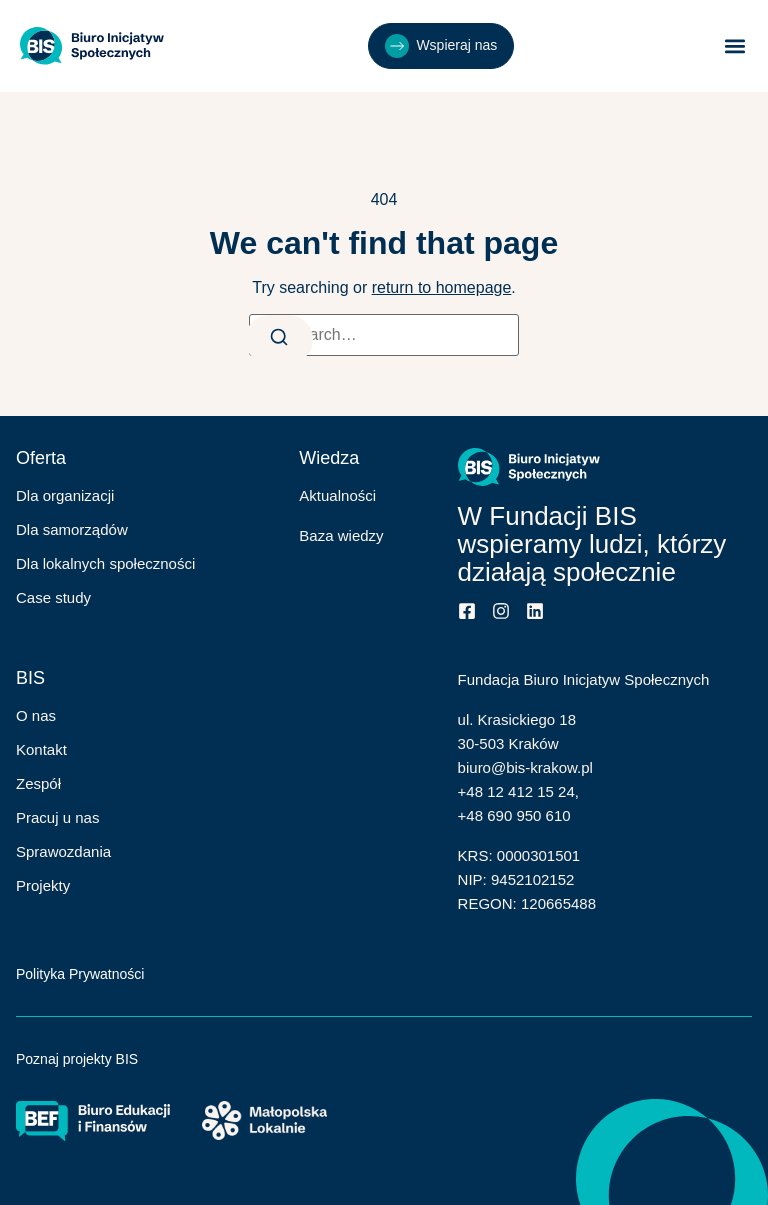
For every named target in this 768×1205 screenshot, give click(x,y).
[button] (735, 46)
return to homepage (442, 287)
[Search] (279, 339)
